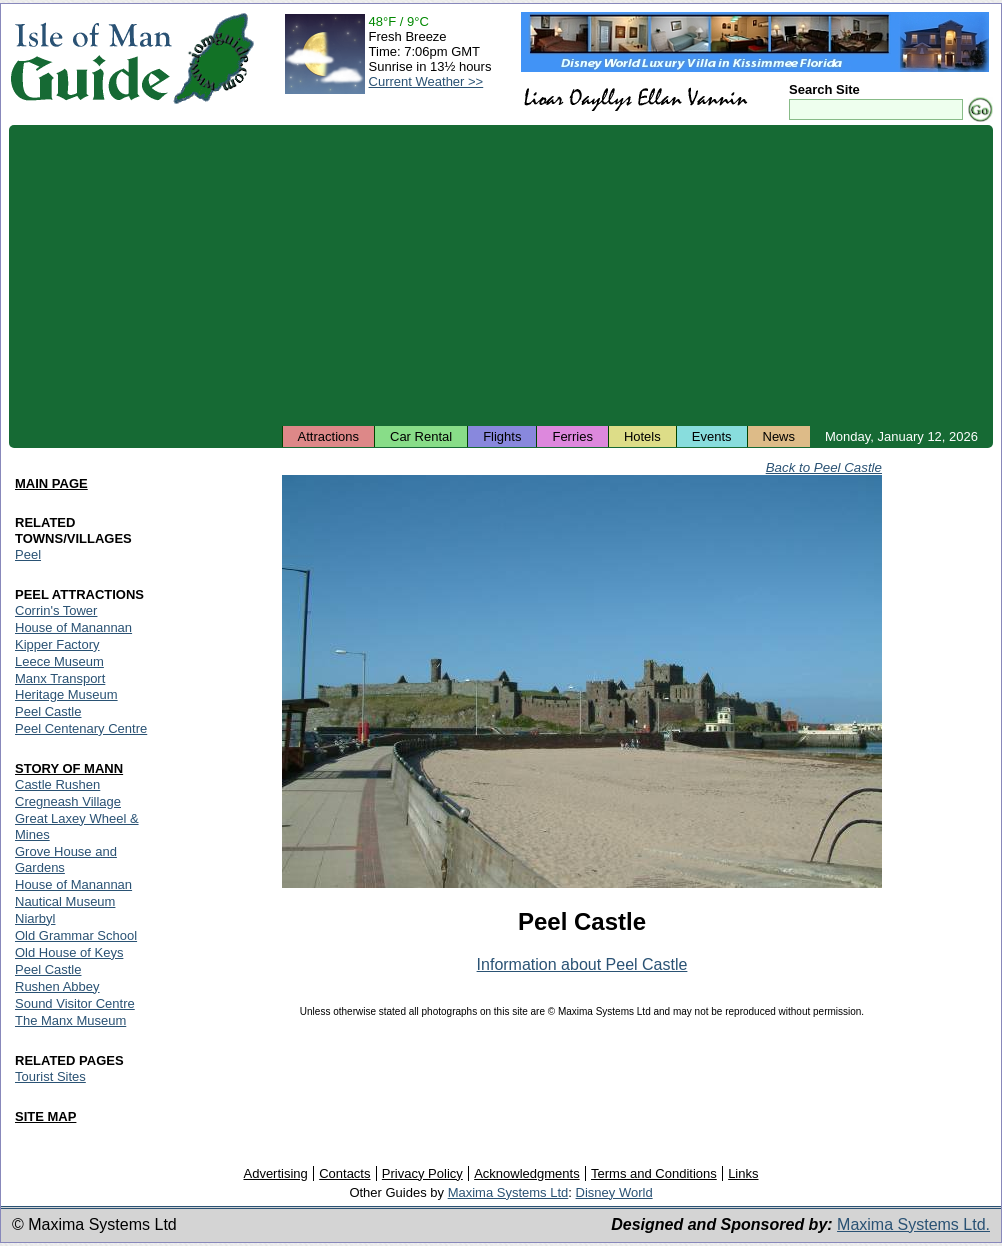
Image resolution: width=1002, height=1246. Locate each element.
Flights (502, 436)
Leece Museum (59, 661)
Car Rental (421, 436)
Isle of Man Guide (90, 58)
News (779, 436)
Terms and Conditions (654, 1173)
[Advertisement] (501, 275)
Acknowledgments (527, 1173)
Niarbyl (35, 918)
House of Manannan (73, 627)
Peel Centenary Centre (81, 728)
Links (743, 1173)
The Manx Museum (70, 1020)
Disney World (614, 1192)
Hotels (642, 436)
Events (712, 436)
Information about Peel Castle (582, 964)
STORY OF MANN (69, 768)
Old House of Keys (69, 952)
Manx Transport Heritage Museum (66, 686)
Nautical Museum (65, 901)
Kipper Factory (57, 644)
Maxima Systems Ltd (508, 1192)
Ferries (572, 436)
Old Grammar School (76, 935)
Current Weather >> (426, 81)
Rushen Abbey (57, 986)
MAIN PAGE (51, 483)
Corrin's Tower (56, 610)
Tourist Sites (50, 1076)
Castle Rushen (57, 784)
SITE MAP (45, 1116)
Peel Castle (48, 711)
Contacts (344, 1173)
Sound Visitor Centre (75, 1003)
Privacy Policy (422, 1173)
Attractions (328, 436)
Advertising (275, 1173)
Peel (28, 554)
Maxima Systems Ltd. (913, 1224)
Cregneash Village (68, 801)
